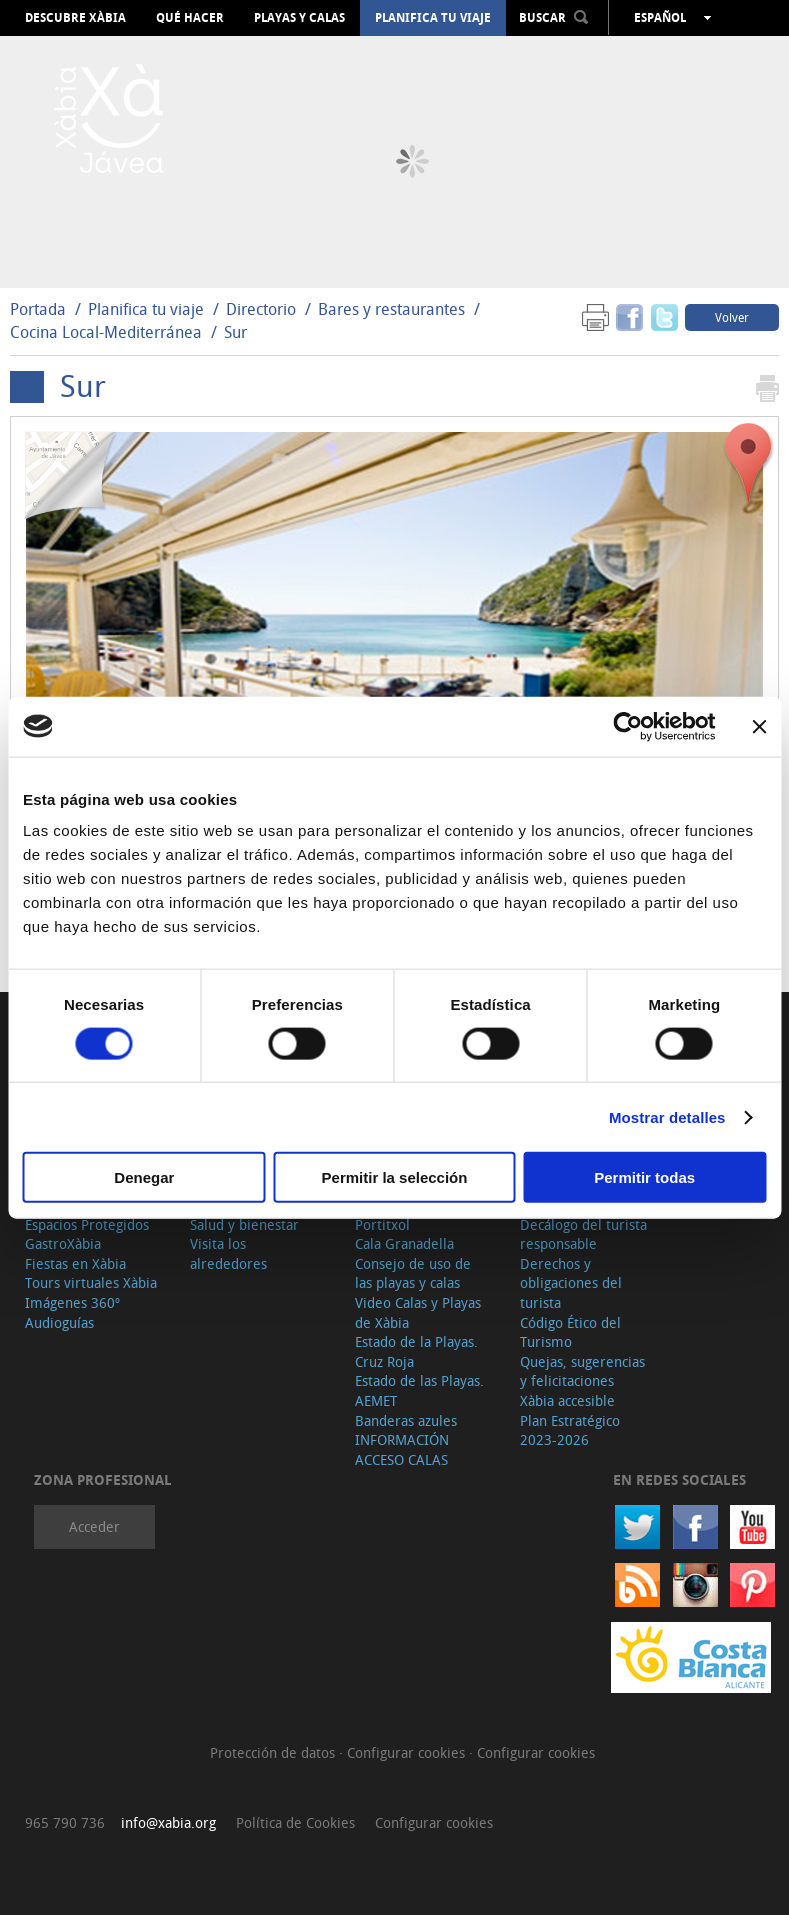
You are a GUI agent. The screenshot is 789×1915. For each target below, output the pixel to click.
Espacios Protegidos (87, 1224)
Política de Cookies (295, 1822)
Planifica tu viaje (433, 18)
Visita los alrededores (228, 1253)
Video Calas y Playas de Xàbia (418, 1312)
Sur (235, 332)
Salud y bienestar (244, 1224)
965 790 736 (65, 1822)
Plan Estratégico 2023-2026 (570, 1430)
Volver (732, 317)
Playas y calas (299, 18)
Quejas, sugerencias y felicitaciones (582, 1371)
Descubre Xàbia (75, 18)
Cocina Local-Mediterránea (106, 332)
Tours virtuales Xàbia (91, 1282)
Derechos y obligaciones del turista (571, 1283)
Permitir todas (644, 1177)
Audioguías (59, 1322)
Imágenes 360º (72, 1302)
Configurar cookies (408, 1752)
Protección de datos (274, 1752)
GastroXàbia (63, 1243)
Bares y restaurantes (391, 309)
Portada (38, 309)
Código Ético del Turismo (570, 1332)
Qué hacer (190, 18)
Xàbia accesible (567, 1400)
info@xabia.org (168, 1822)
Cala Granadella (404, 1243)
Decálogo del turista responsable (583, 1234)
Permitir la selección (395, 1177)
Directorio (263, 309)
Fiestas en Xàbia (75, 1263)
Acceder (94, 1526)
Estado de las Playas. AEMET (419, 1390)
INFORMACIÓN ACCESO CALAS (402, 1449)
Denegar (144, 1177)
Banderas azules (406, 1420)
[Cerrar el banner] (759, 726)
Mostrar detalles (667, 1116)
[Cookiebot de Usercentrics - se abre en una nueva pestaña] (627, 726)
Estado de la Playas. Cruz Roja (416, 1351)
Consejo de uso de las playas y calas (413, 1273)
